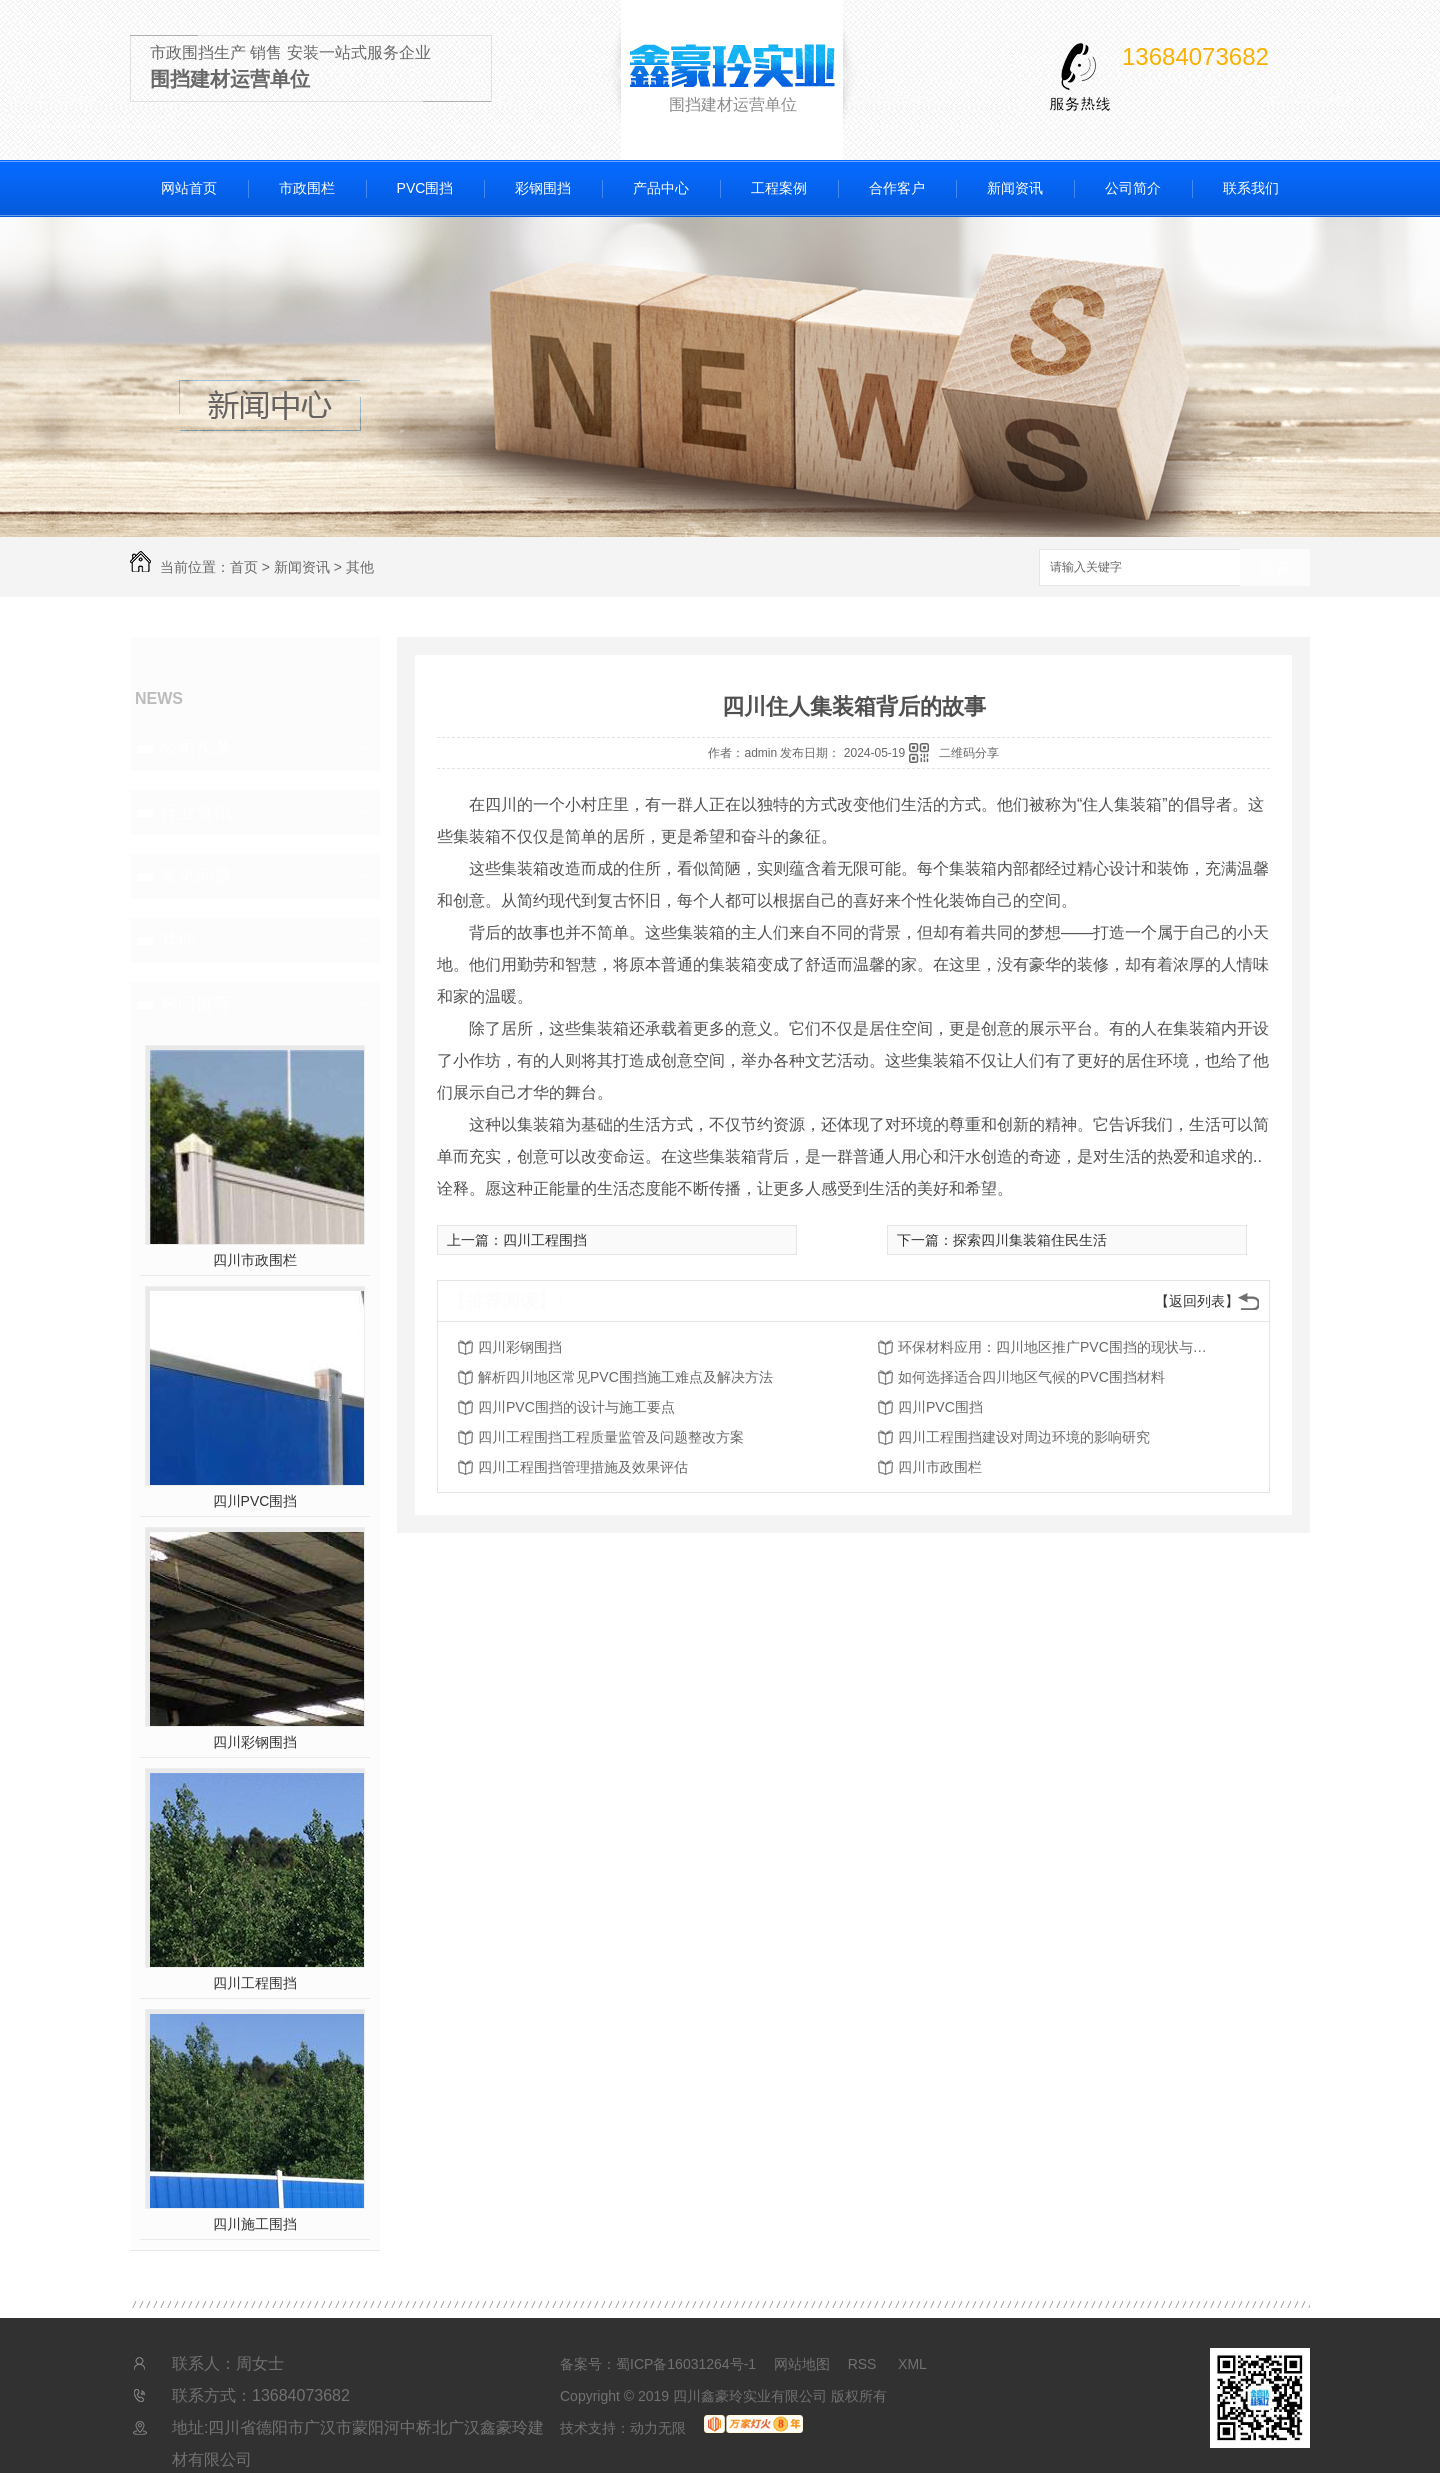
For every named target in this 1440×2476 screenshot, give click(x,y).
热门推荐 (196, 1004)
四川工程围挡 (255, 1983)
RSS (864, 2364)
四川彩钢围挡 (255, 1742)
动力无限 (658, 2428)
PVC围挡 (425, 188)
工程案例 (779, 188)
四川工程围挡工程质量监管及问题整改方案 (611, 1437)
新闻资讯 (1015, 188)
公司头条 (196, 748)
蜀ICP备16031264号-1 (686, 2364)
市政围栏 (307, 188)
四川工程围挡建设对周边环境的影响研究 (1024, 1437)
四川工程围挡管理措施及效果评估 (583, 1467)
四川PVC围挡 (255, 1501)
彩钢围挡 (543, 188)
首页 (244, 567)
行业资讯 (196, 812)
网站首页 (189, 188)
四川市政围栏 (255, 1260)
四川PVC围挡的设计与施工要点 (576, 1407)
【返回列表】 (1197, 1301)
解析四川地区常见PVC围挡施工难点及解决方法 (625, 1377)
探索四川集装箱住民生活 (1030, 1240)
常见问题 (196, 876)
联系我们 (1251, 188)
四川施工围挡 (255, 2224)
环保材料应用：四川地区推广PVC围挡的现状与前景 (1058, 1347)
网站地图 (802, 2364)
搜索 (1275, 568)
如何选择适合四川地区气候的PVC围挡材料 (1031, 1377)
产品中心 (661, 188)
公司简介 (1133, 188)
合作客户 (897, 188)
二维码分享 (969, 753)
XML (912, 2364)
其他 (360, 567)
